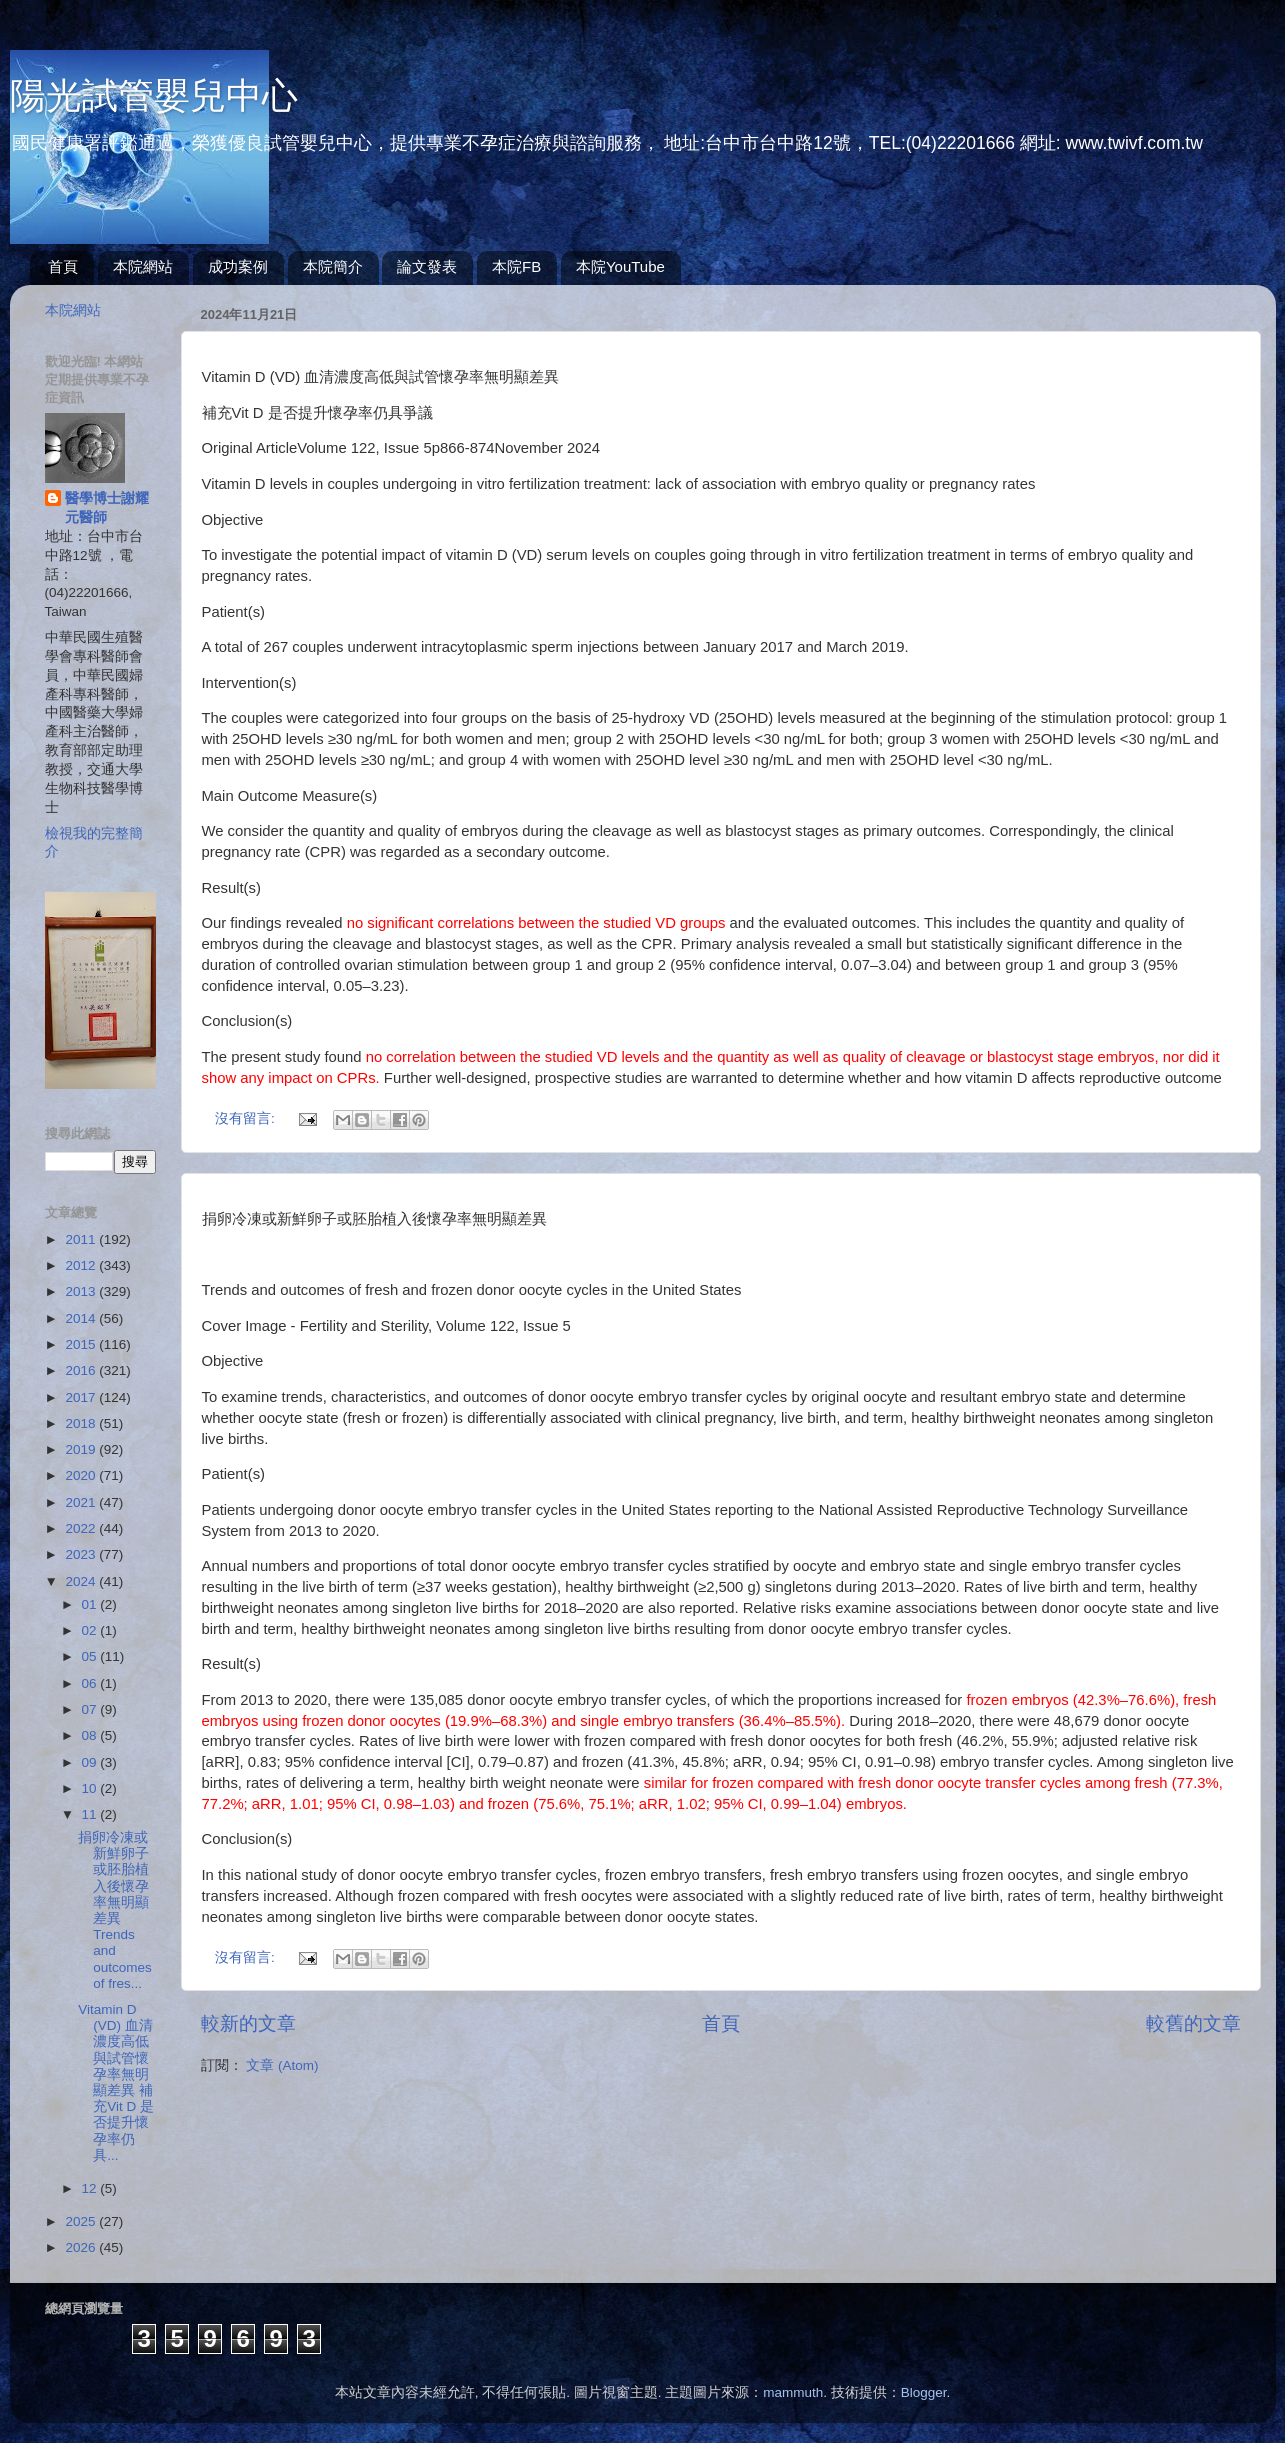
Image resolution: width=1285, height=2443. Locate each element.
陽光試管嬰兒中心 (154, 95)
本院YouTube (620, 266)
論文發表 (427, 266)
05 (91, 1656)
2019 (82, 1449)
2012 (82, 1265)
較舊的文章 (1193, 2023)
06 (91, 1683)
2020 (82, 1475)
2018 (82, 1423)
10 (91, 1788)
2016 (82, 1370)
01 (91, 1604)
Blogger (924, 2392)
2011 (82, 1239)
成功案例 (238, 266)
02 (91, 1630)
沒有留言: (247, 1118)
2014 (82, 1318)
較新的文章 (248, 2023)
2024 (82, 1581)
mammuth (793, 2392)
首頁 (63, 266)
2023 (82, 1554)
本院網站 (143, 266)
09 (91, 1762)
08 (91, 1735)
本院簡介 (333, 266)
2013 (82, 1291)
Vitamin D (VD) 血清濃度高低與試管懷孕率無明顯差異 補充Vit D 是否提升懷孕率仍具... (116, 2082)
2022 (82, 1528)
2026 (82, 2247)
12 (91, 2188)
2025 (82, 2221)
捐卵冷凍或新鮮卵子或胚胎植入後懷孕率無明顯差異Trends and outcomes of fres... (115, 1910)
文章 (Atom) (282, 2065)
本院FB (516, 266)
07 (91, 1709)
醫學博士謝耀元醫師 (107, 508)
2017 (82, 1397)
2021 (82, 1502)
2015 (82, 1344)
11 (91, 1814)
